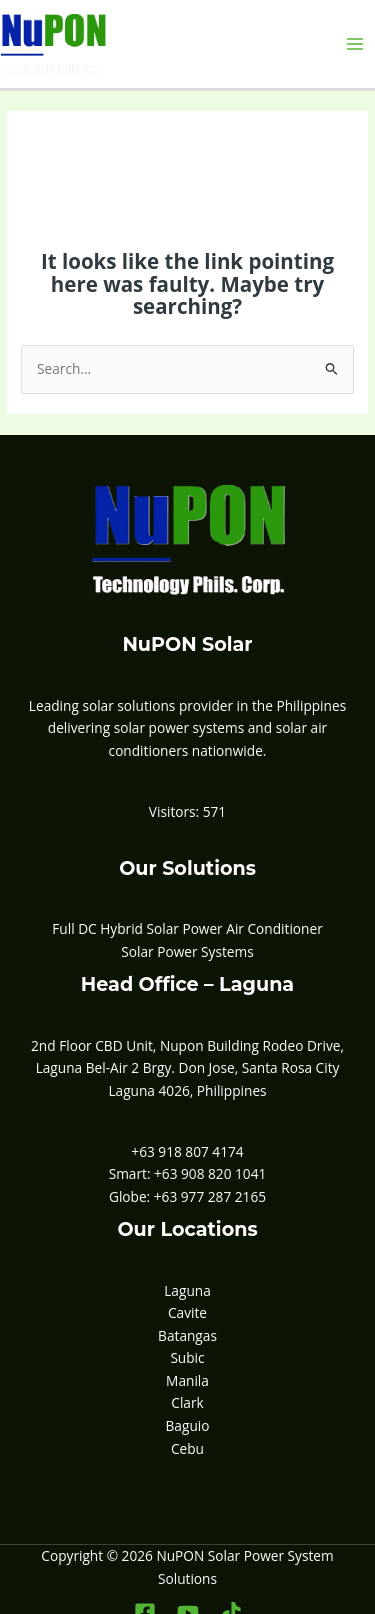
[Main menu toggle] (355, 44)
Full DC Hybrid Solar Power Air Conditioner (187, 928)
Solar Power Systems (187, 951)
